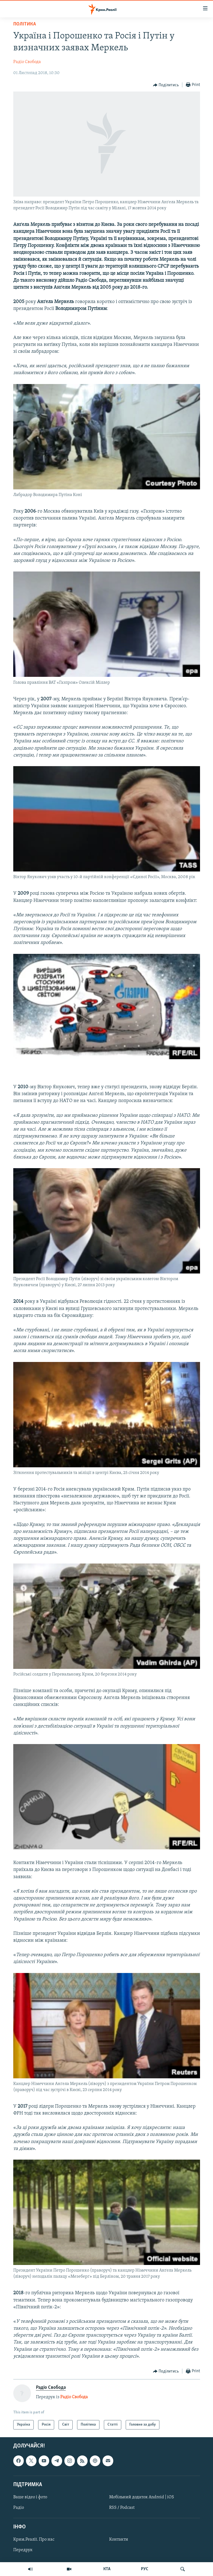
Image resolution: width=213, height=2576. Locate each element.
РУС (144, 2569)
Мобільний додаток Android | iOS (141, 2497)
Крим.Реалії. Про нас (33, 2540)
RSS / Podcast (122, 2507)
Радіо (18, 2507)
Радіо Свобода (27, 62)
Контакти (118, 2540)
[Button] (166, 85)
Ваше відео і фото (30, 2497)
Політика (24, 24)
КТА (107, 2569)
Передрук (23, 2550)
